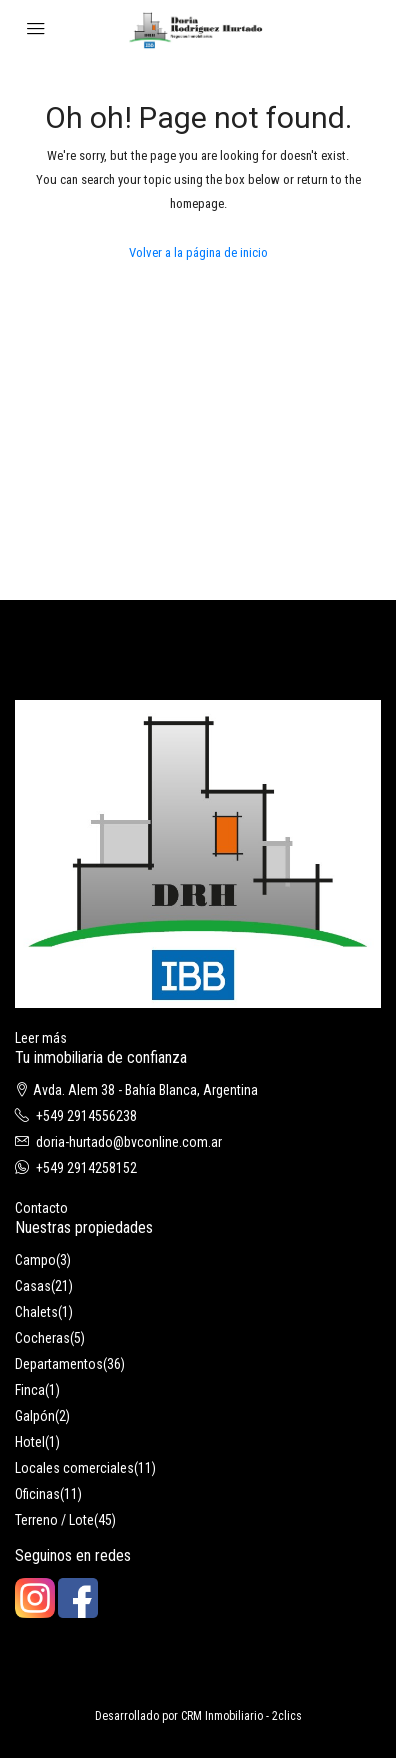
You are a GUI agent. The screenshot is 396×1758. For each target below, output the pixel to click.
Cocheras (42, 1338)
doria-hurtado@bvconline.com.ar (129, 1142)
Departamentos (59, 1364)
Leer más (41, 1038)
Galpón (35, 1416)
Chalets (36, 1312)
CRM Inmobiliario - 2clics (241, 1716)
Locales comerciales (74, 1468)
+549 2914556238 (86, 1116)
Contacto (41, 1208)
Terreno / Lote (54, 1520)
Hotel (30, 1442)
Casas (33, 1286)
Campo (35, 1260)
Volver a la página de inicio (198, 252)
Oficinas (37, 1494)
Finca (30, 1390)
